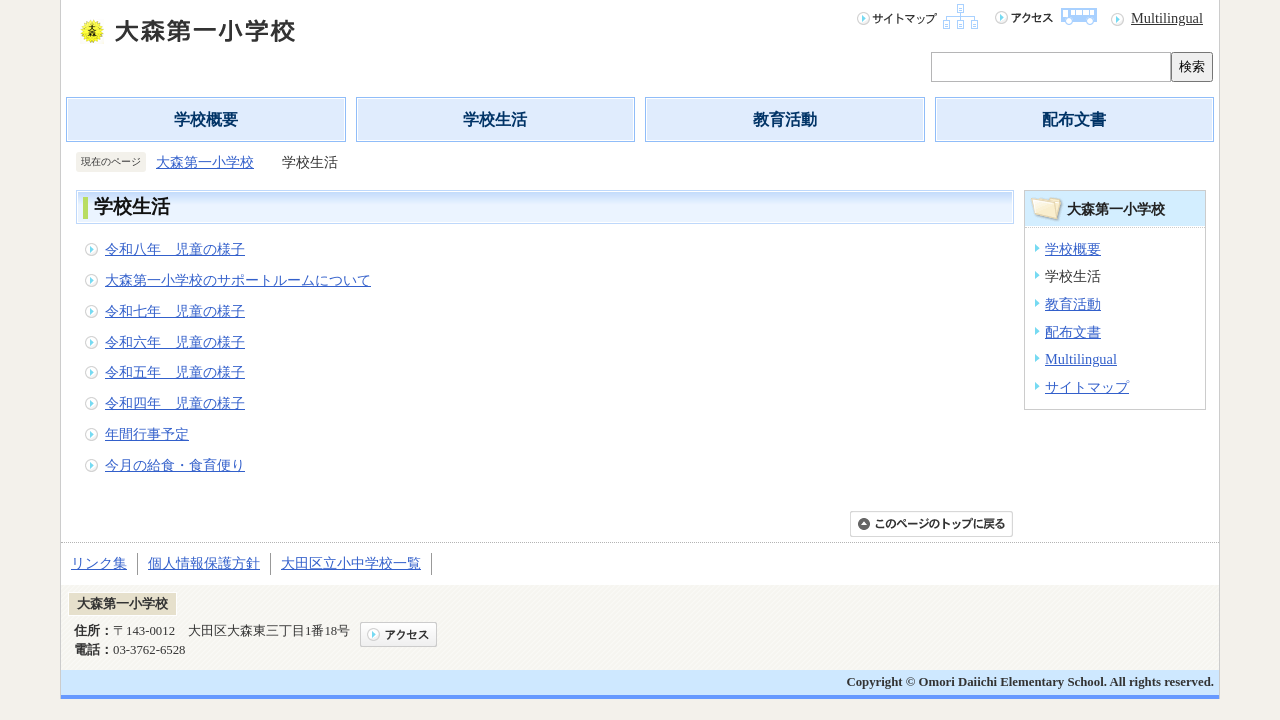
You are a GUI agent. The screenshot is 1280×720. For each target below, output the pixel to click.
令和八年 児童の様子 (175, 249)
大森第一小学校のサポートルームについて (238, 280)
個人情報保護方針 (204, 563)
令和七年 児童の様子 (175, 311)
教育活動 (785, 119)
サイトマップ (1087, 387)
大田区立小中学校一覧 (351, 563)
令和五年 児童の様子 (175, 372)
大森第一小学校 (205, 162)
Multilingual (1167, 18)
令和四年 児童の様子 (175, 403)
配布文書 (1074, 119)
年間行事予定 (147, 434)
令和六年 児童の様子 (175, 342)
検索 (1192, 66)
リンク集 (99, 563)
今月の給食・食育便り (175, 465)
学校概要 (206, 119)
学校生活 (495, 119)
